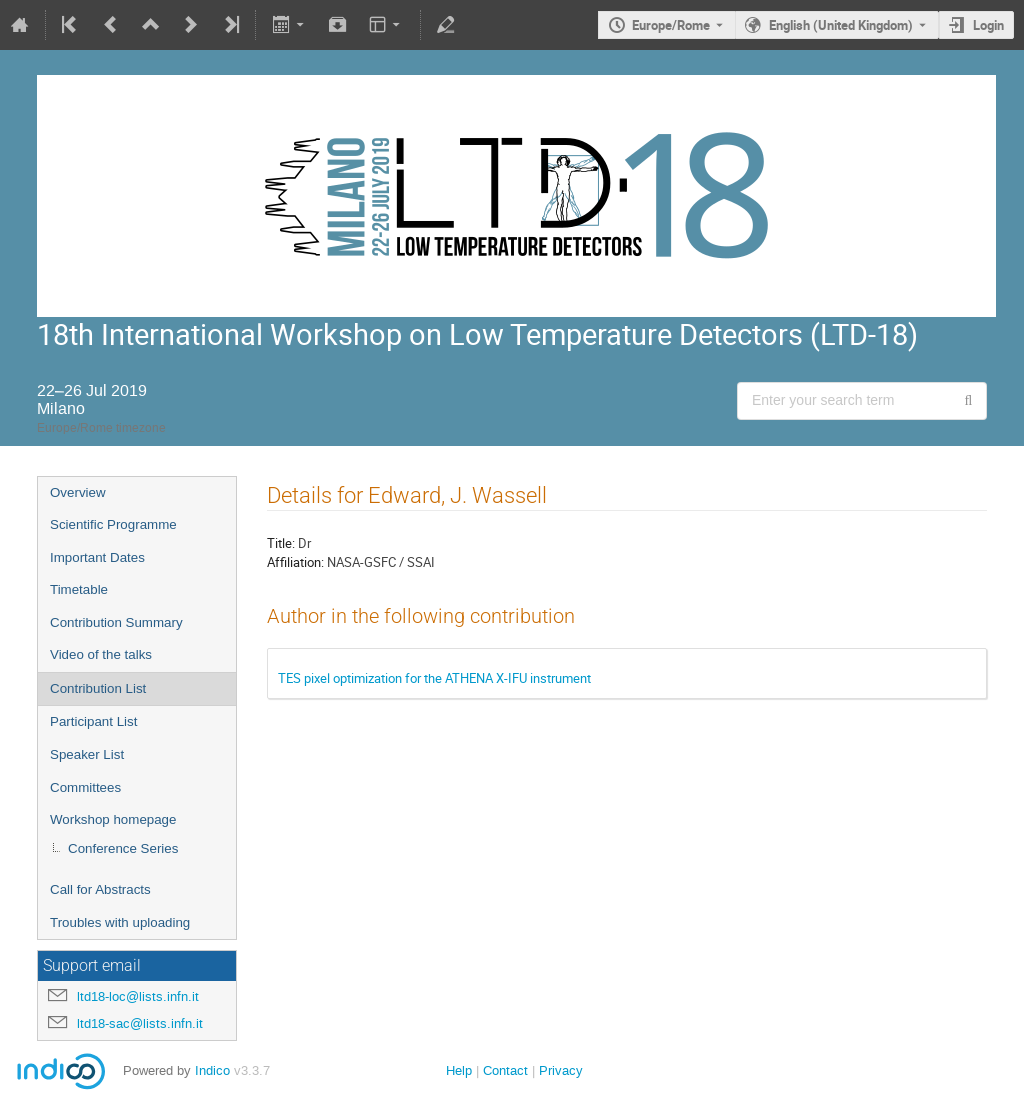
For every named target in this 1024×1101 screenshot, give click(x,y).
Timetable (79, 589)
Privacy (561, 1070)
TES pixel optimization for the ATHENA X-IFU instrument (434, 678)
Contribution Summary (116, 622)
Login (988, 25)
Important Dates (97, 557)
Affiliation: (295, 562)
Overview (78, 492)
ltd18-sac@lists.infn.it (140, 1023)
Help (459, 1070)
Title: (281, 543)
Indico (212, 1070)
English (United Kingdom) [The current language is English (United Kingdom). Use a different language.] (841, 25)
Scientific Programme (113, 524)
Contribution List (98, 688)
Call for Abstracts (100, 889)
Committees (85, 787)
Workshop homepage (113, 819)
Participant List (93, 721)
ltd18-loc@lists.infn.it (138, 996)
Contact (505, 1070)
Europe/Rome (671, 25)
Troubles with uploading (120, 922)
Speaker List (87, 754)
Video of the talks (101, 654)
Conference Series (123, 848)
